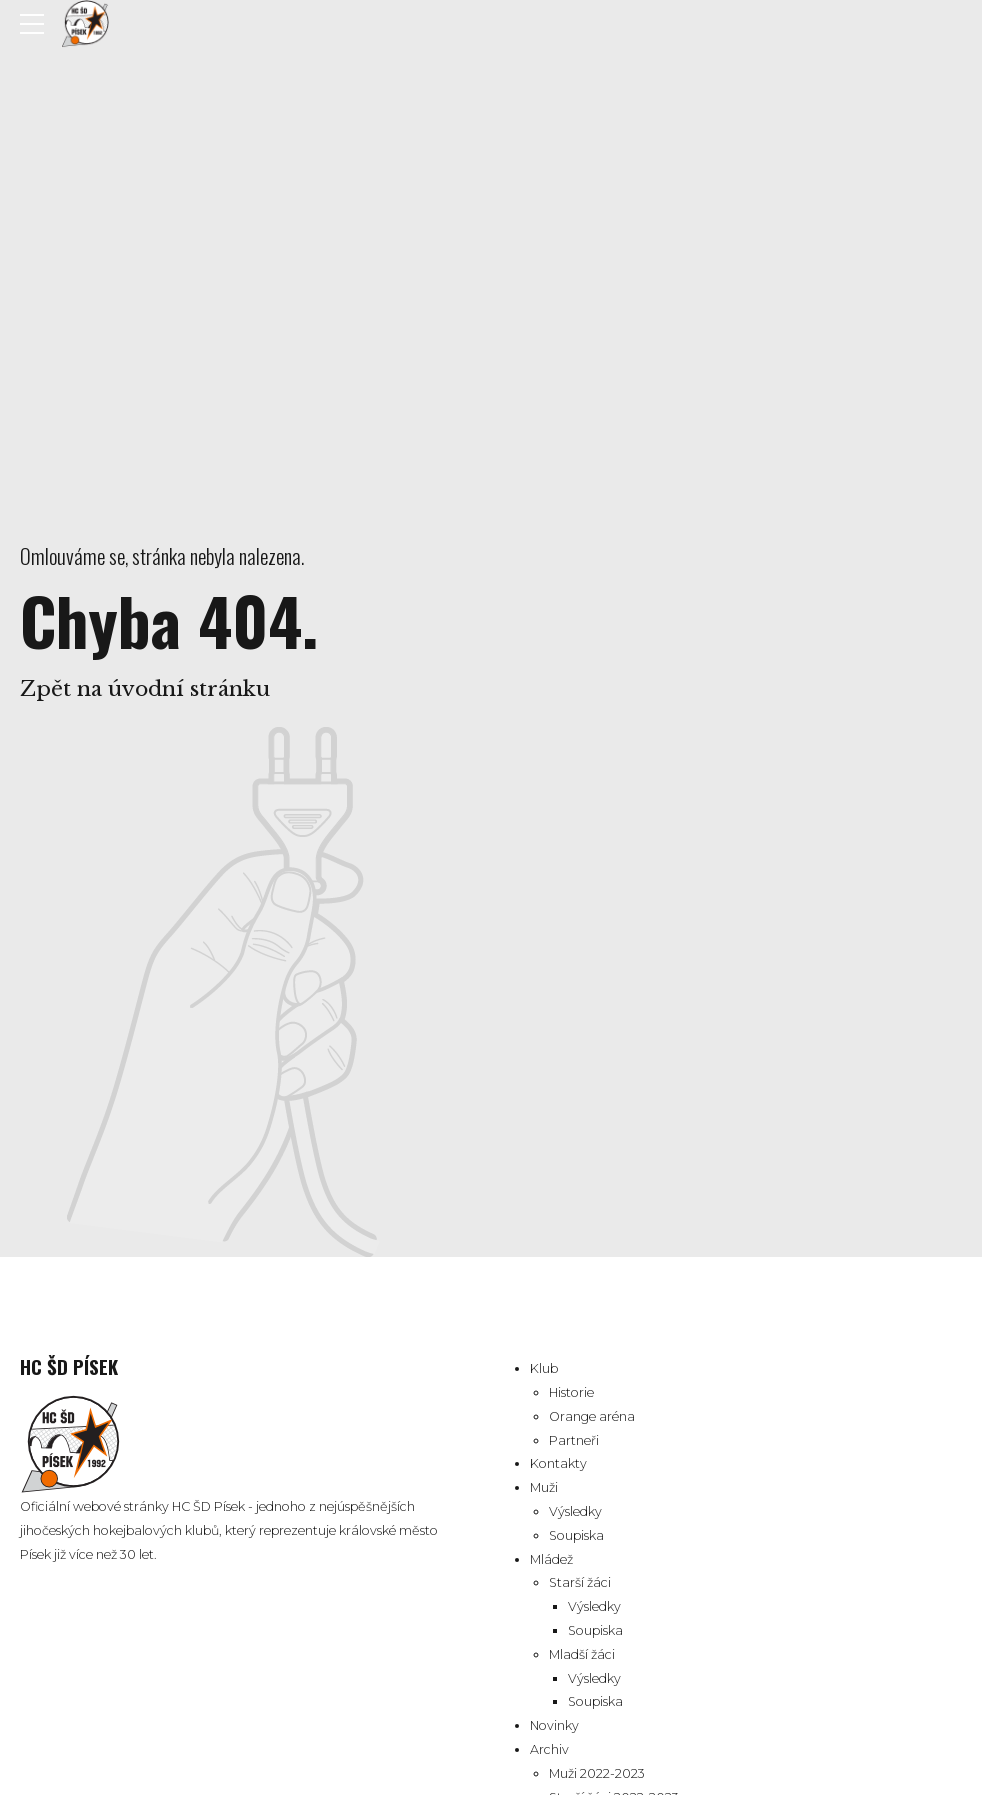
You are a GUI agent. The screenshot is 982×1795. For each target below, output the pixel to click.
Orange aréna (592, 1416)
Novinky (554, 1725)
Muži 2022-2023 (597, 1773)
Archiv (549, 1749)
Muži (544, 1487)
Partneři (574, 1440)
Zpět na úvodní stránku (145, 689)
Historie (571, 1392)
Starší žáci (580, 1582)
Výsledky (575, 1511)
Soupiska (576, 1535)
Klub (544, 1368)
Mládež (551, 1559)
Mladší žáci (582, 1654)
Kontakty (558, 1463)
